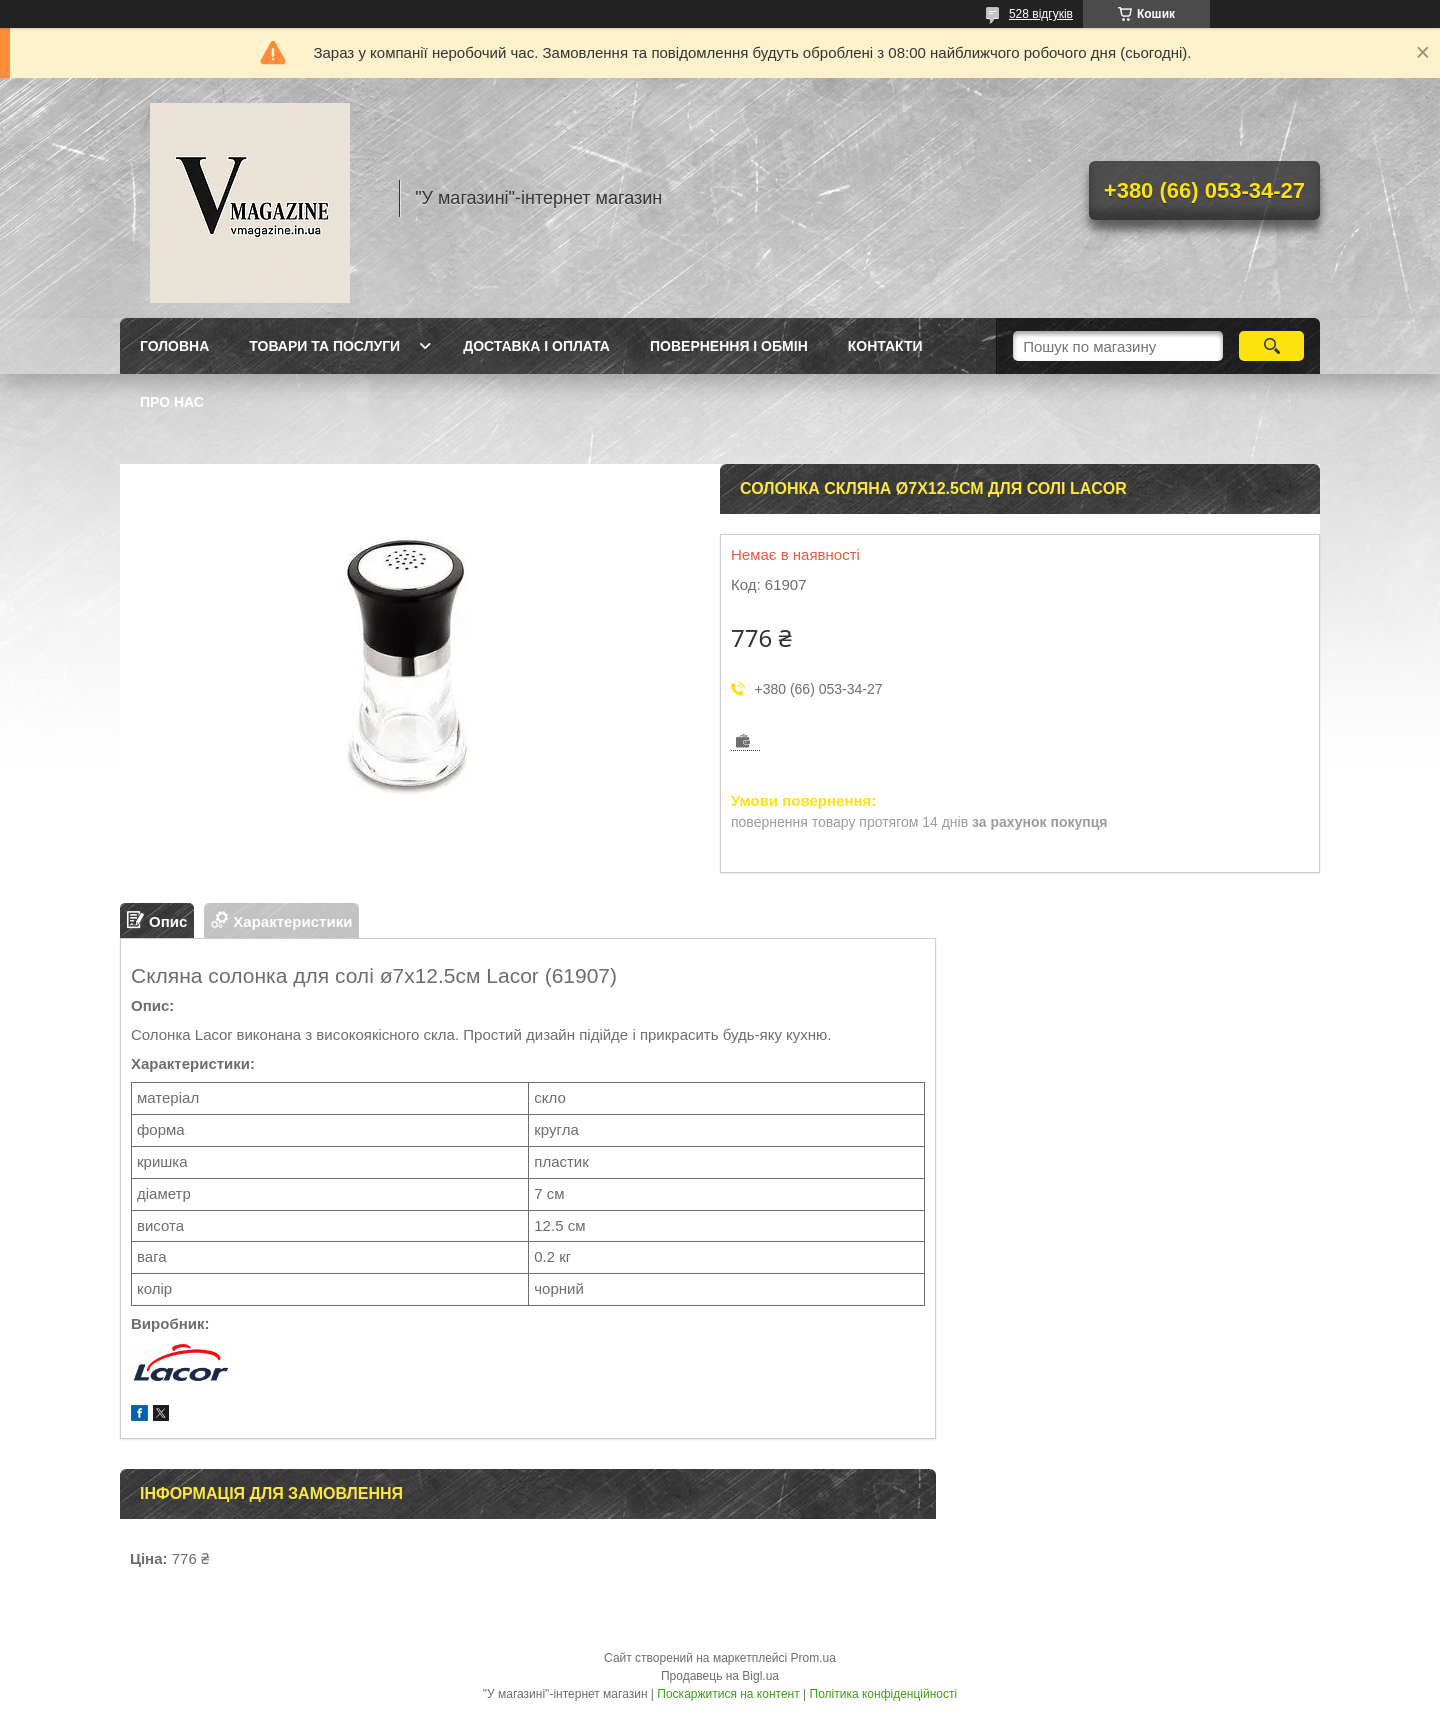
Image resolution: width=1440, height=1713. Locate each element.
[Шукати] (1271, 346)
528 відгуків (1041, 14)
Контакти (885, 346)
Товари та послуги (324, 346)
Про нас (172, 402)
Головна (174, 346)
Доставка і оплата (536, 346)
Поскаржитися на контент (728, 1694)
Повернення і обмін (729, 346)
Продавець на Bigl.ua (720, 1676)
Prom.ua (813, 1658)
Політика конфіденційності (884, 1694)
